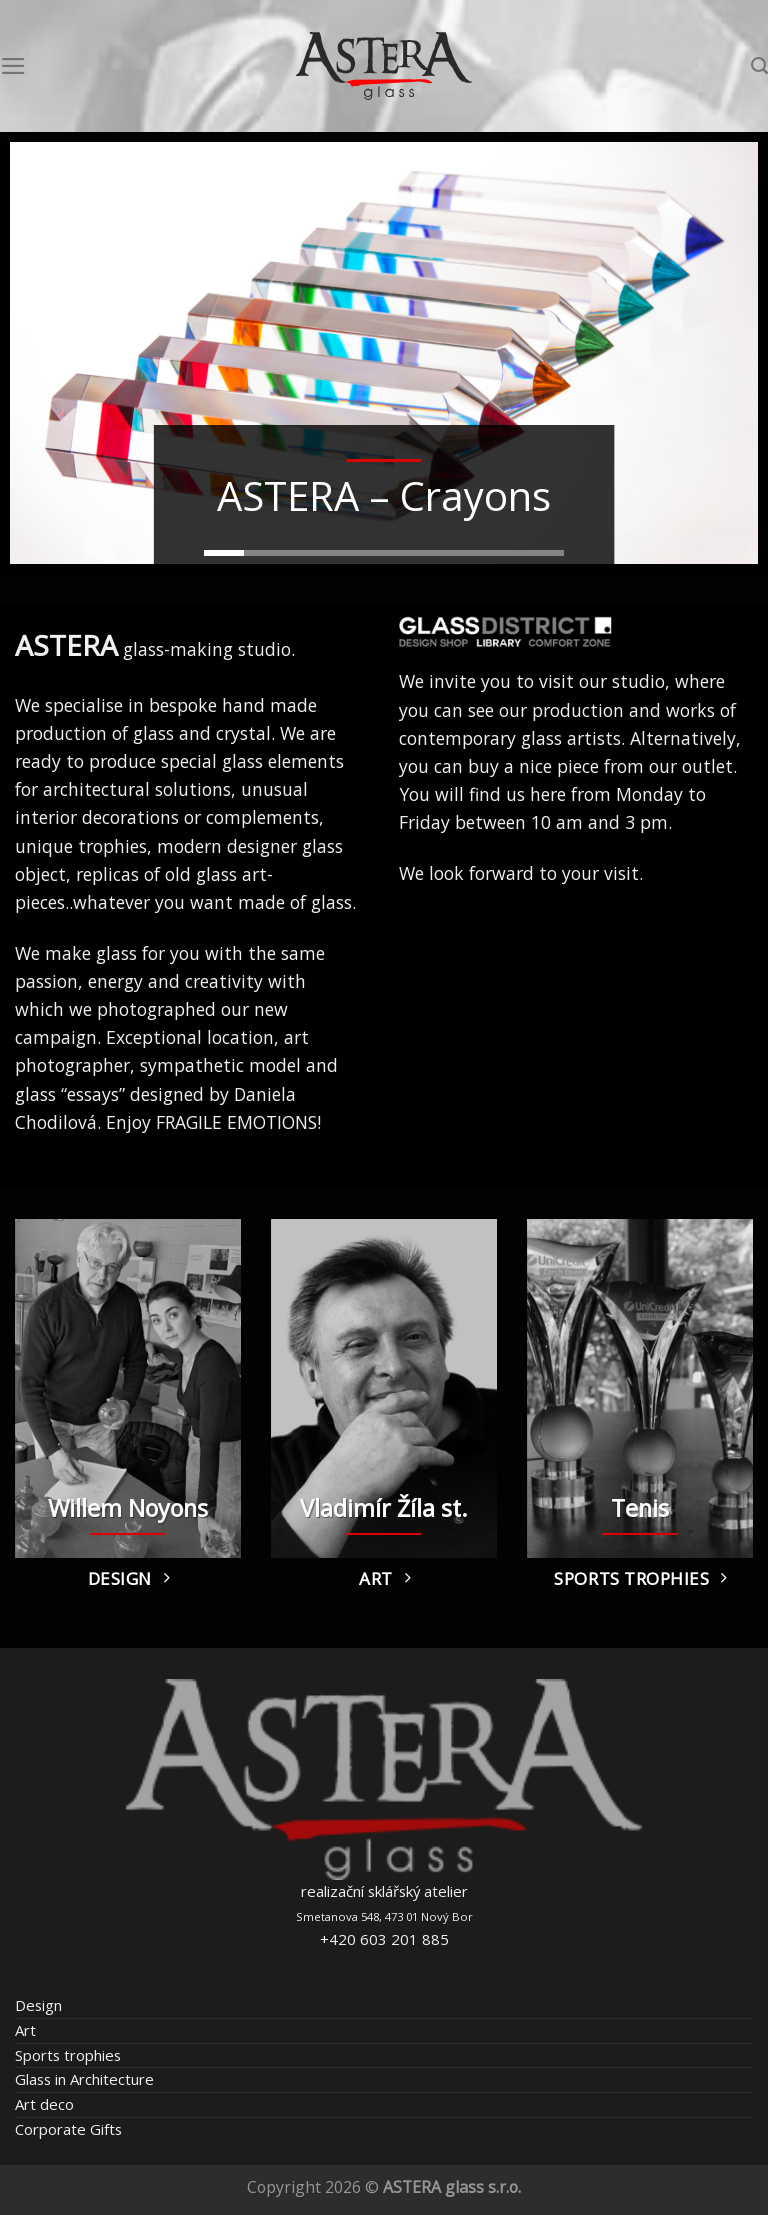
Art (25, 2030)
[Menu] (13, 66)
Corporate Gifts (68, 2129)
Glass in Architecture (84, 2079)
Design (38, 2005)
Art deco (44, 2104)
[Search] (759, 66)
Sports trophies (68, 2055)
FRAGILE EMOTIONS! (238, 1122)
